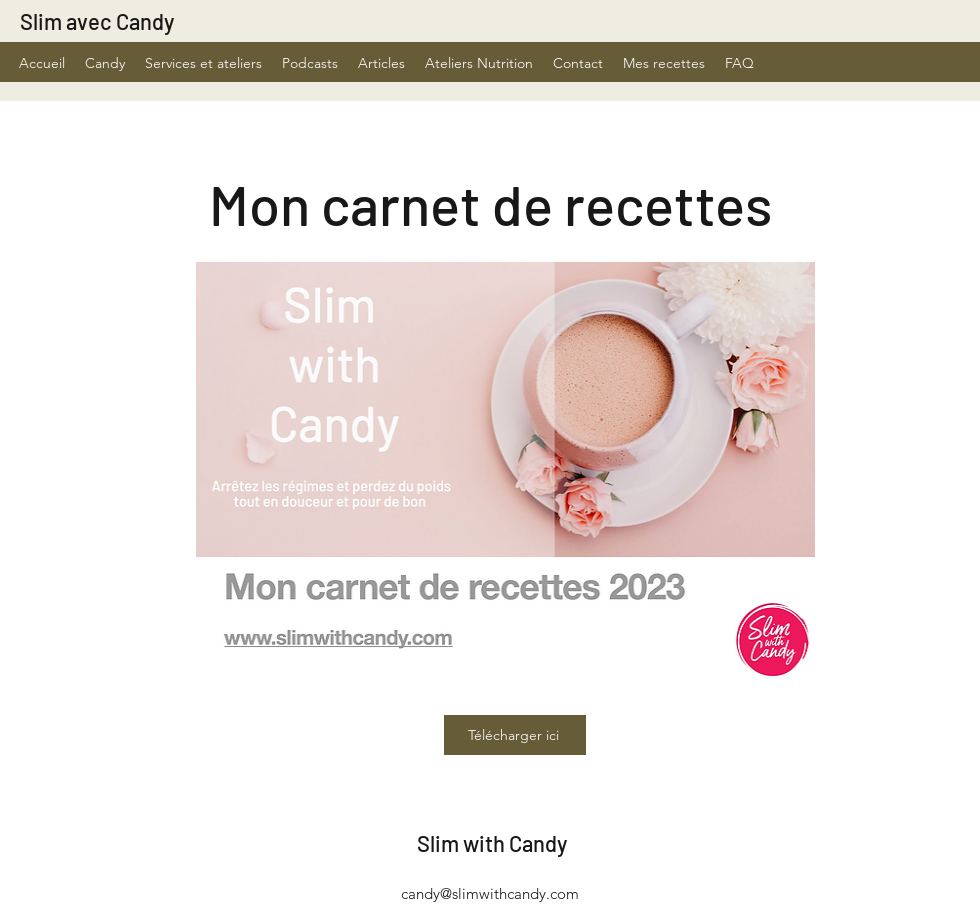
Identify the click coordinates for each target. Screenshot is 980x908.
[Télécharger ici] (515, 735)
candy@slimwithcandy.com (490, 893)
